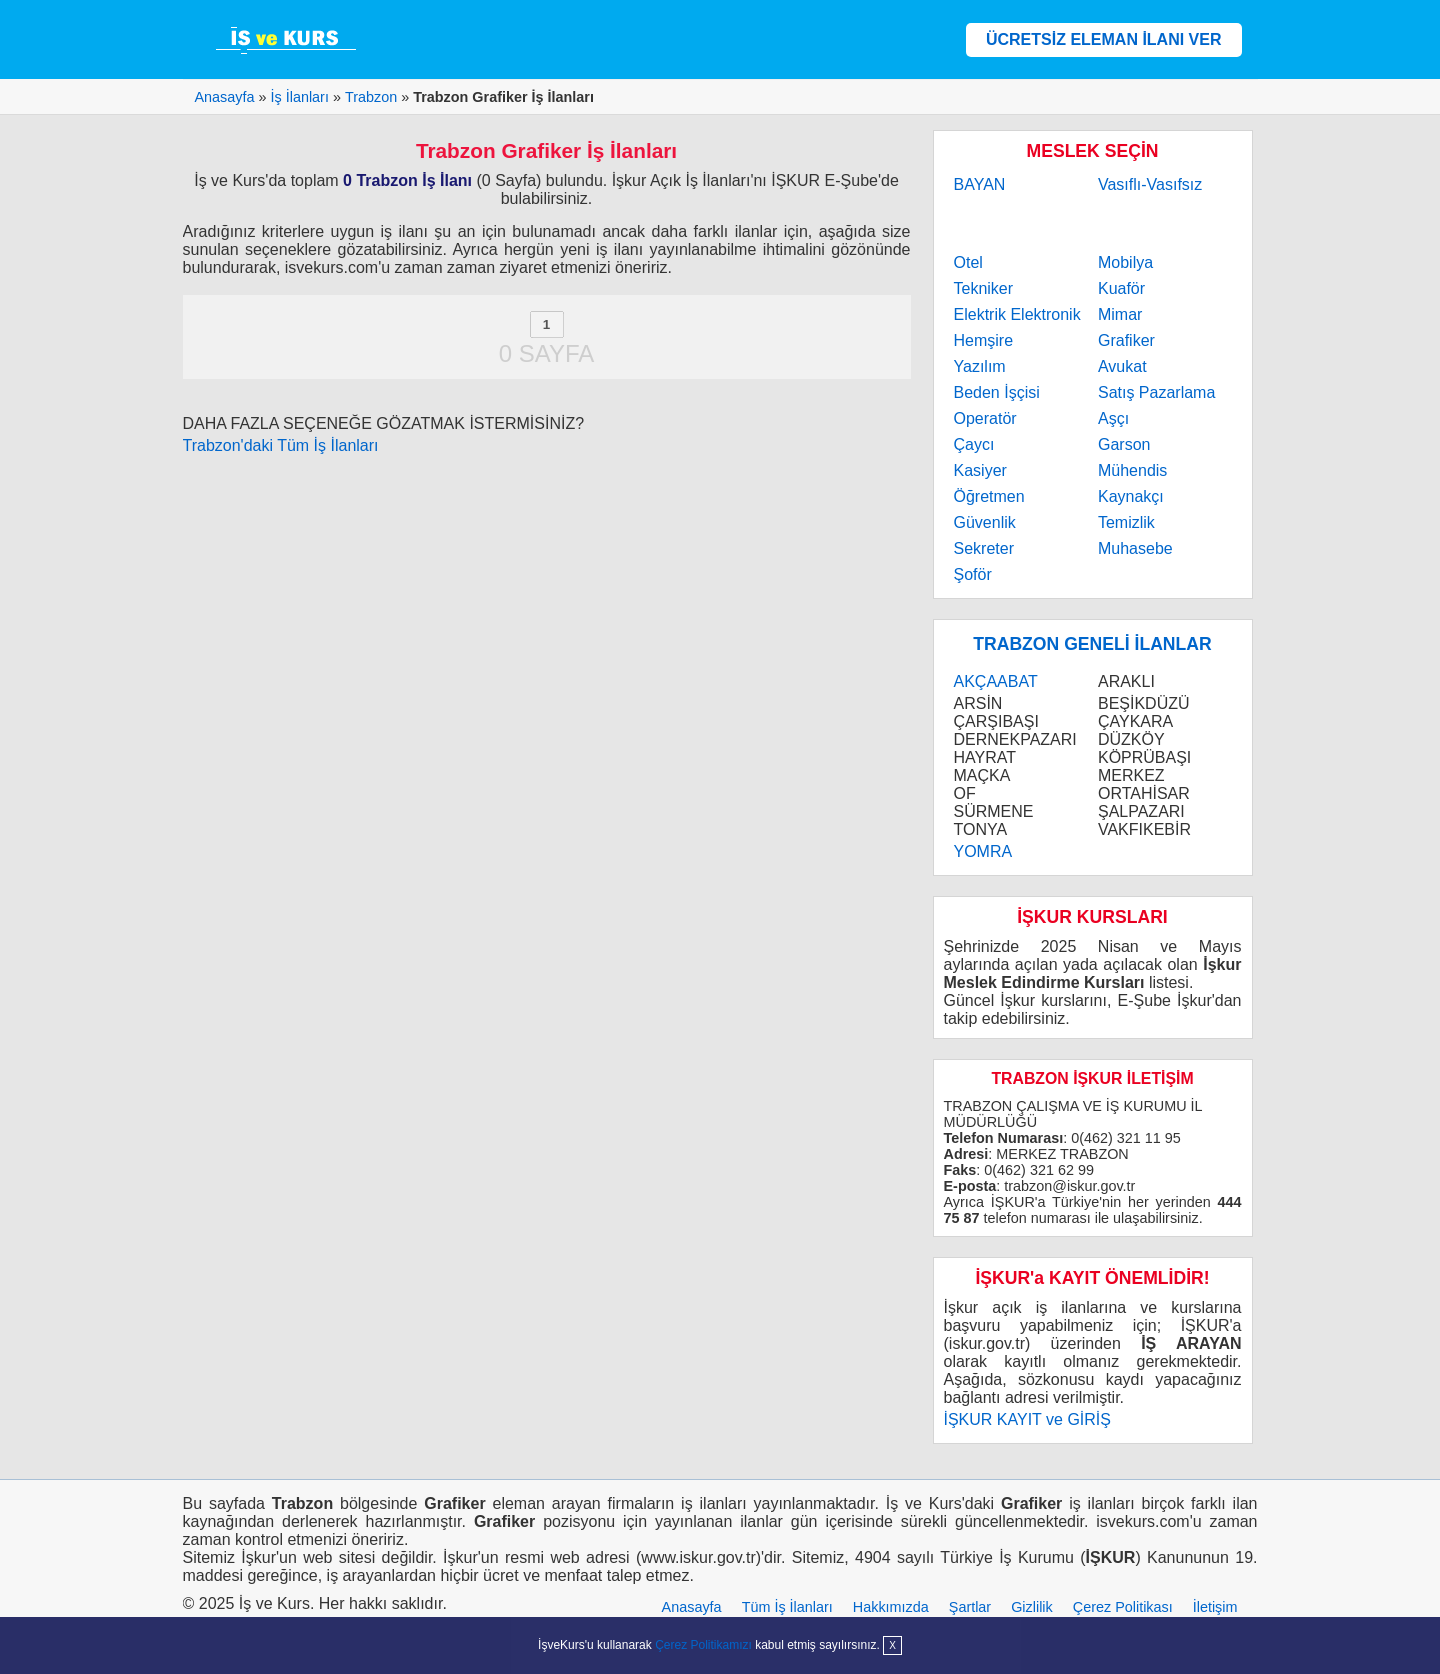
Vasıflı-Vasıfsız (1150, 184)
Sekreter (984, 548)
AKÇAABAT (996, 681)
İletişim (1215, 1607)
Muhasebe (1135, 548)
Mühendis (1132, 470)
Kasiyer (980, 470)
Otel (968, 262)
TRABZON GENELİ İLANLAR (1092, 644)
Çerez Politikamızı (703, 1645)
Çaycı (974, 444)
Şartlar (970, 1607)
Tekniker (984, 288)
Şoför (973, 574)
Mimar (1120, 314)
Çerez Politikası (1123, 1607)
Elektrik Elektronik (1017, 314)
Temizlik (1126, 522)
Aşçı (1113, 418)
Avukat (1122, 366)
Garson (1124, 444)
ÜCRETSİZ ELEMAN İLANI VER (1104, 39)
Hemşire (984, 340)
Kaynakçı (1131, 496)
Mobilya (1125, 262)
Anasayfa (692, 1607)
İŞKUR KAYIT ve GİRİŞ (1027, 1419)
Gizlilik (1032, 1607)
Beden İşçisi (997, 392)
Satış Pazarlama (1156, 392)
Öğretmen (989, 496)
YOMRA (983, 851)
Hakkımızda (891, 1607)
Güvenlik (985, 522)
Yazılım (980, 366)
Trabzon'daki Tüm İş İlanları (281, 445)
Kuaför (1121, 288)
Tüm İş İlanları (787, 1607)
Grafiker (1126, 340)
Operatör (985, 418)
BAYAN (980, 184)
